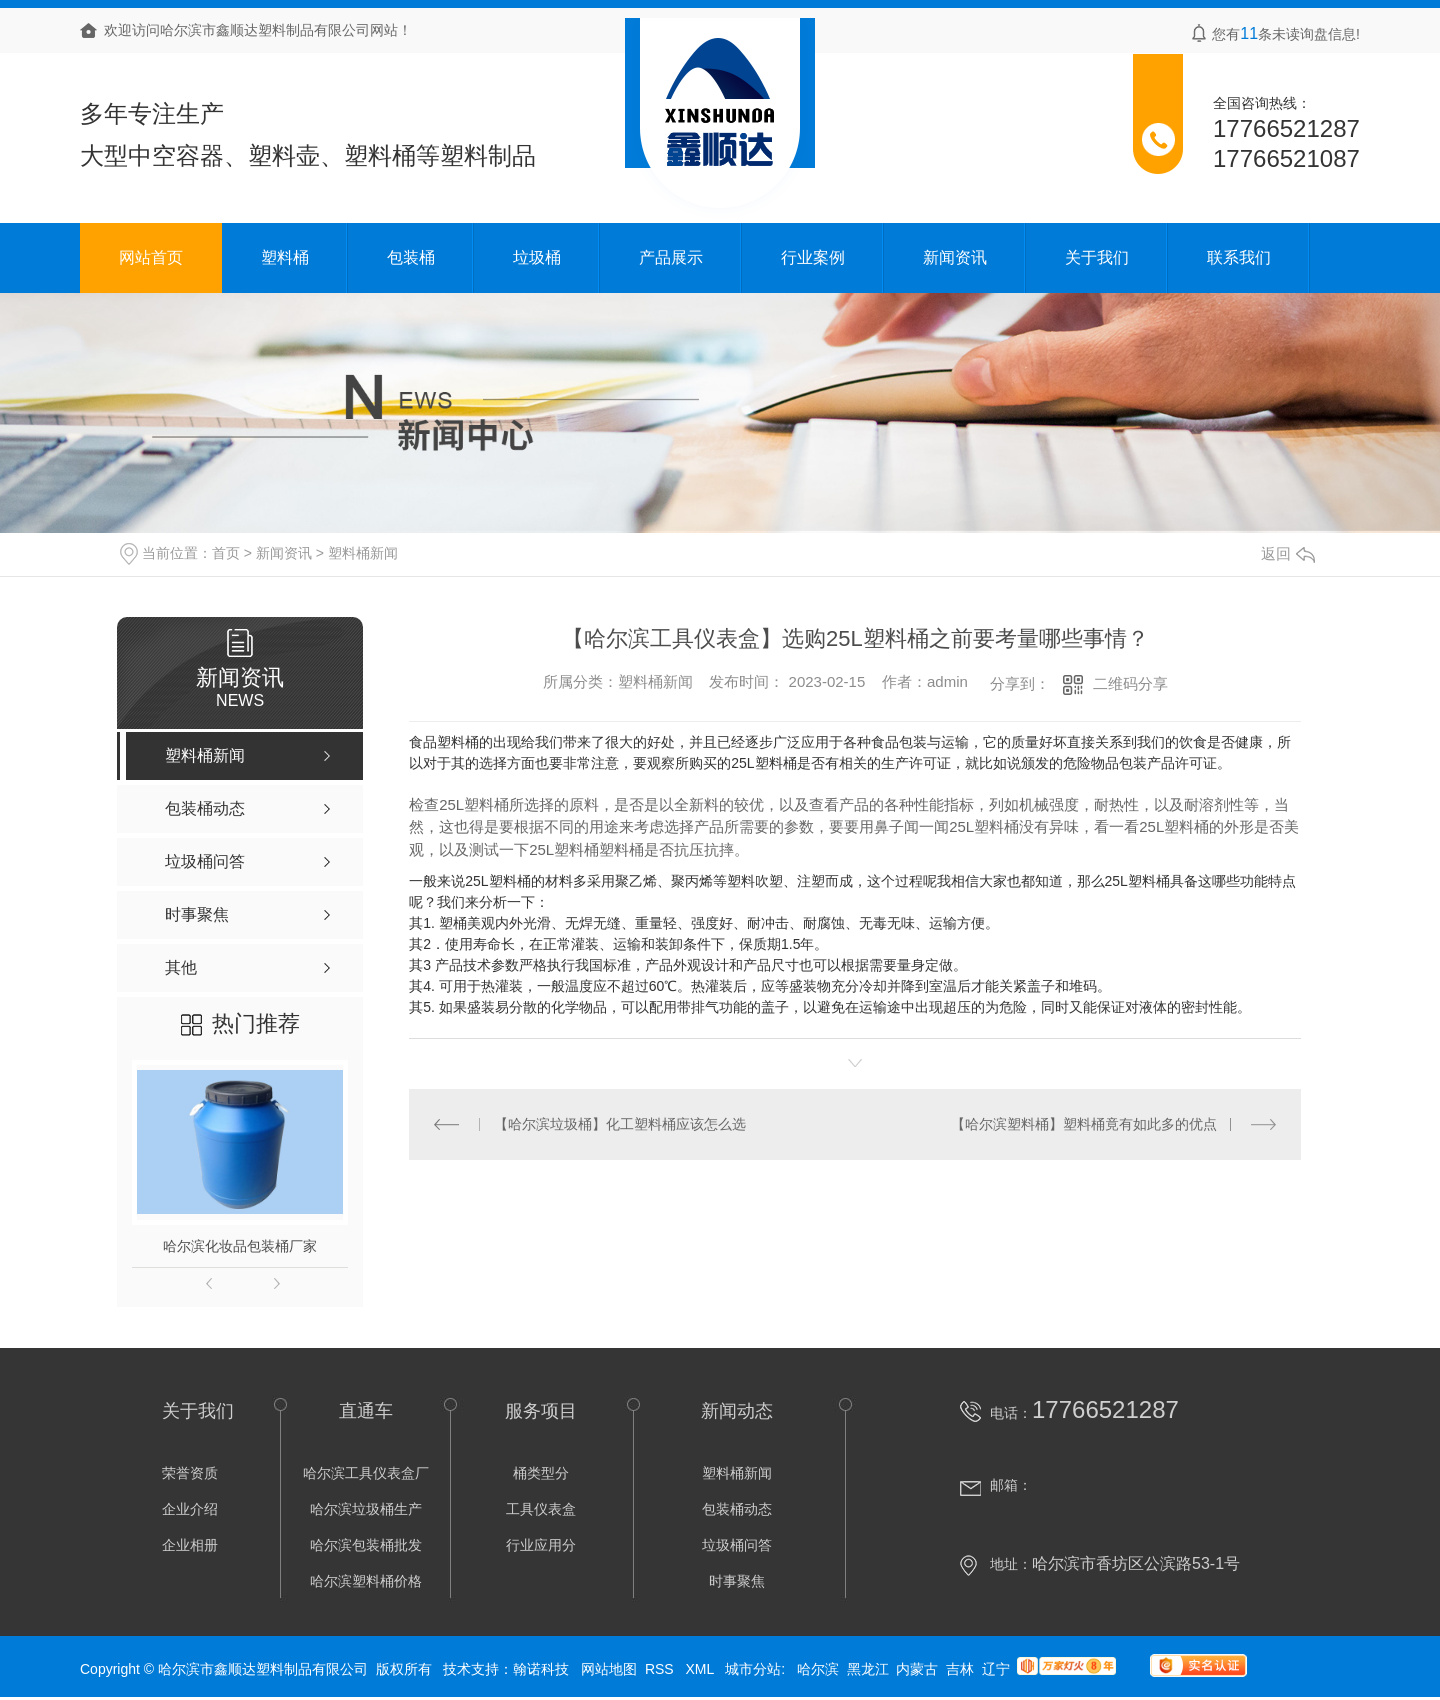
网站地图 (609, 1669)
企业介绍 (190, 1509)
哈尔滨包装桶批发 (366, 1545)
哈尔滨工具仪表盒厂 (366, 1473)
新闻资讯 (955, 257)
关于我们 (1097, 257)
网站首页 (151, 257)
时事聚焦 (737, 1581)
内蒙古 (917, 1669)
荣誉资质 (190, 1473)
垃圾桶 (537, 257)
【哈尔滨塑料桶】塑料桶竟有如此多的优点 (1084, 1124)
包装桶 (411, 257)
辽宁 (996, 1669)
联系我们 (1239, 257)
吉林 (960, 1669)
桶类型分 (541, 1473)
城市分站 (753, 1669)
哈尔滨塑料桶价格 (366, 1581)
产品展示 (671, 257)
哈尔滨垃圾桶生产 (366, 1509)
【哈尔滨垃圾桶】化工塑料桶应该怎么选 (620, 1124)
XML (701, 1669)
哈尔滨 (818, 1669)
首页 (226, 553)
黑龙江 (868, 1669)
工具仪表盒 (541, 1509)
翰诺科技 (541, 1669)
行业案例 (813, 257)
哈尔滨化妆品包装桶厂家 (240, 1246)
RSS (661, 1669)
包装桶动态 (737, 1509)
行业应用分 (541, 1545)
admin (947, 681)
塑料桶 (285, 257)
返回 (1288, 553)
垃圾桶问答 (737, 1545)
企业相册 (190, 1545)
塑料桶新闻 (363, 553)
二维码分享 (1130, 683)
